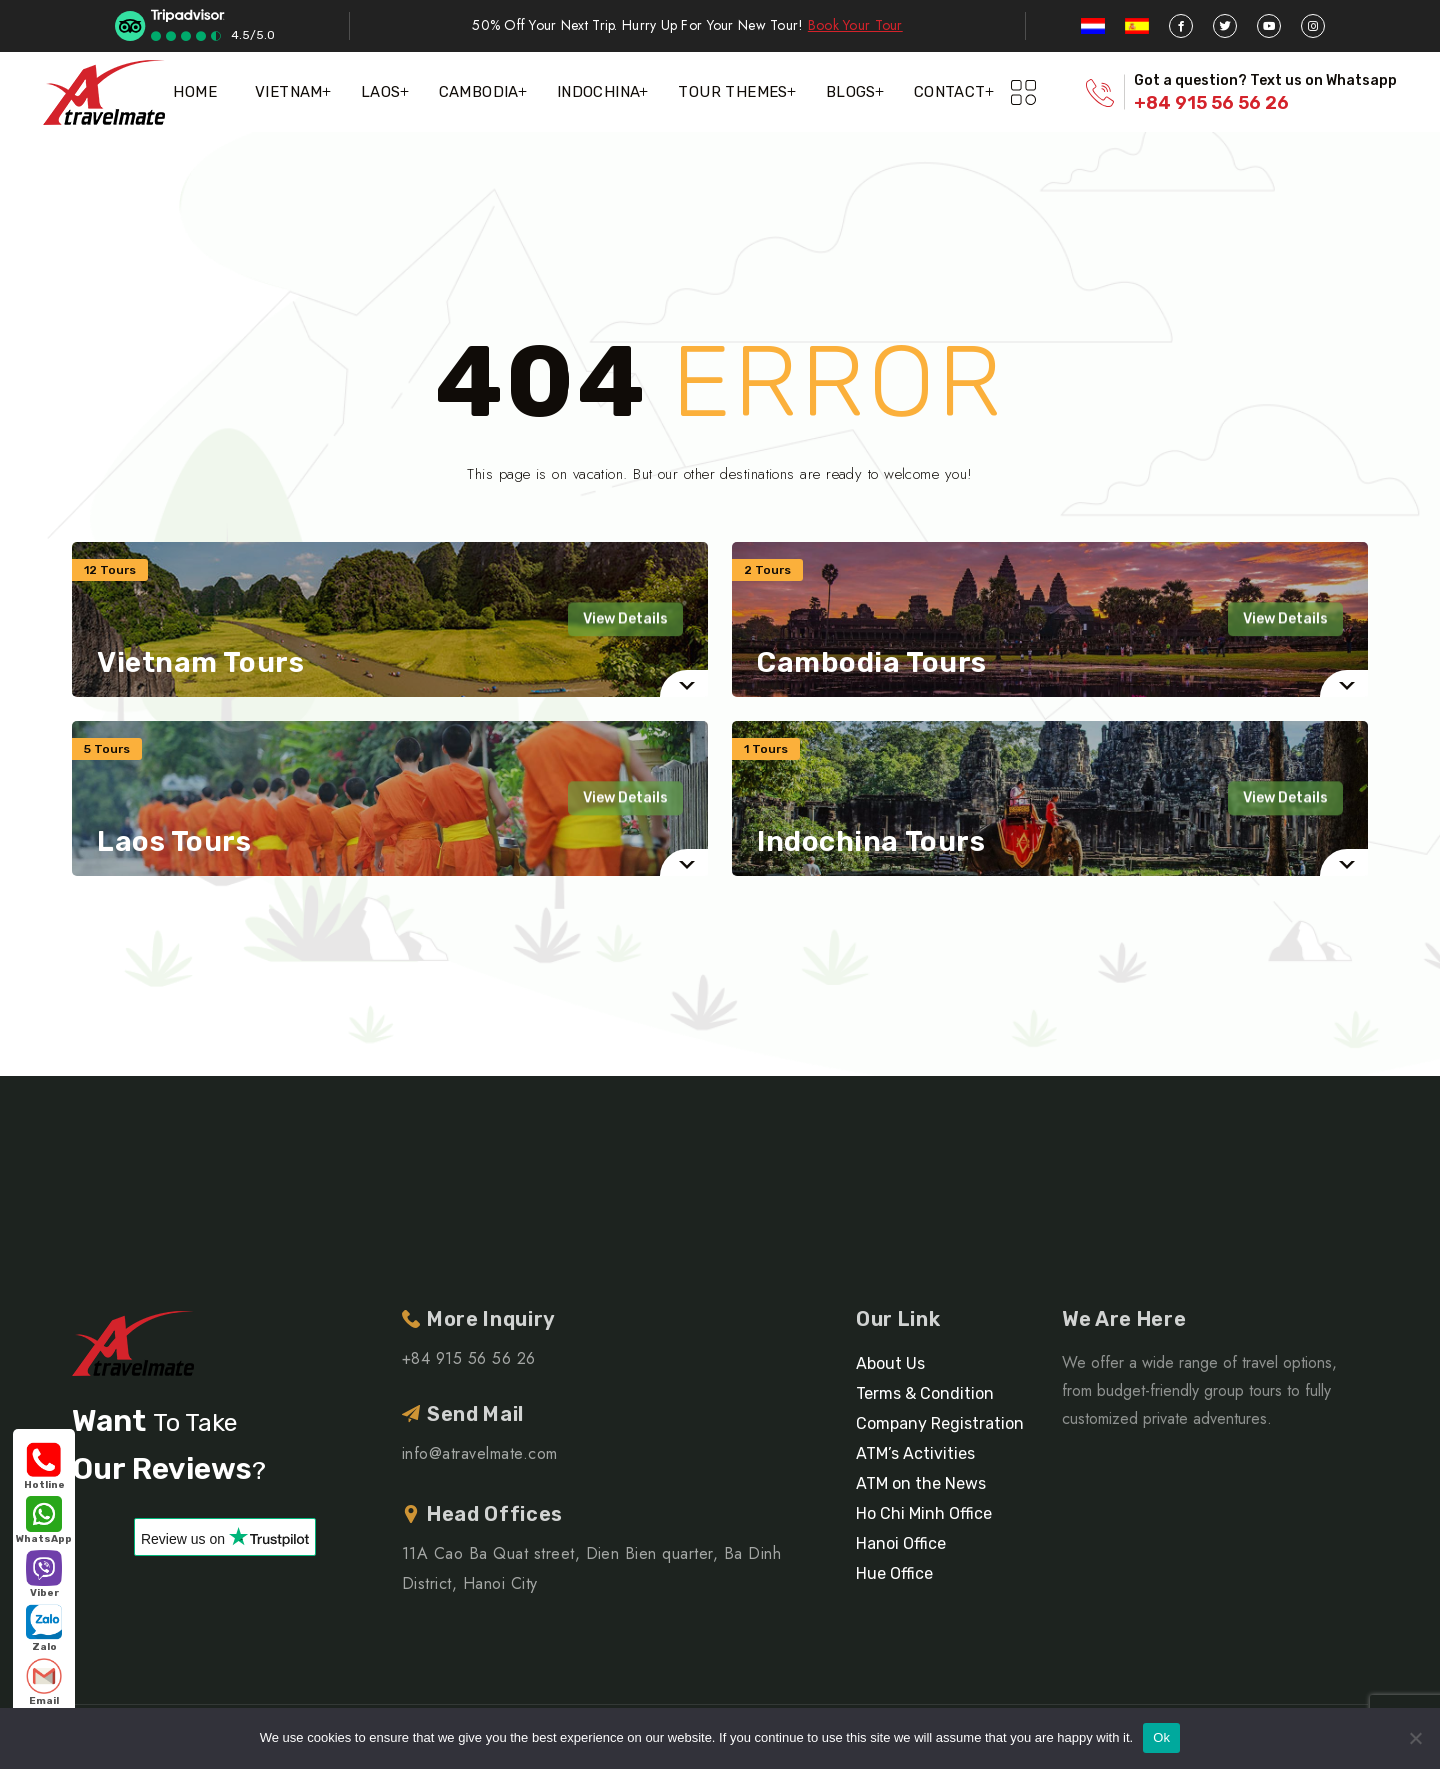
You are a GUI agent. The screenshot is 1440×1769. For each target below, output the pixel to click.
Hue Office (894, 1573)
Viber (44, 1574)
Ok (1161, 1737)
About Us (890, 1363)
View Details (625, 618)
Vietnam (289, 92)
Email (44, 1682)
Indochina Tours (871, 842)
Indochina (599, 92)
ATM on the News (921, 1483)
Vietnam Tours (200, 662)
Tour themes (732, 92)
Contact (950, 92)
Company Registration (940, 1423)
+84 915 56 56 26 (1211, 103)
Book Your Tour (855, 25)
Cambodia (479, 92)
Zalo (44, 1628)
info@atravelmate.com (480, 1453)
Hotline (44, 1466)
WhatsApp (44, 1520)
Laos (381, 92)
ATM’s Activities (915, 1453)
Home (195, 92)
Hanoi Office (901, 1543)
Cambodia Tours (872, 662)
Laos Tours (174, 842)
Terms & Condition (925, 1393)
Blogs (851, 92)
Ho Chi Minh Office (924, 1513)
